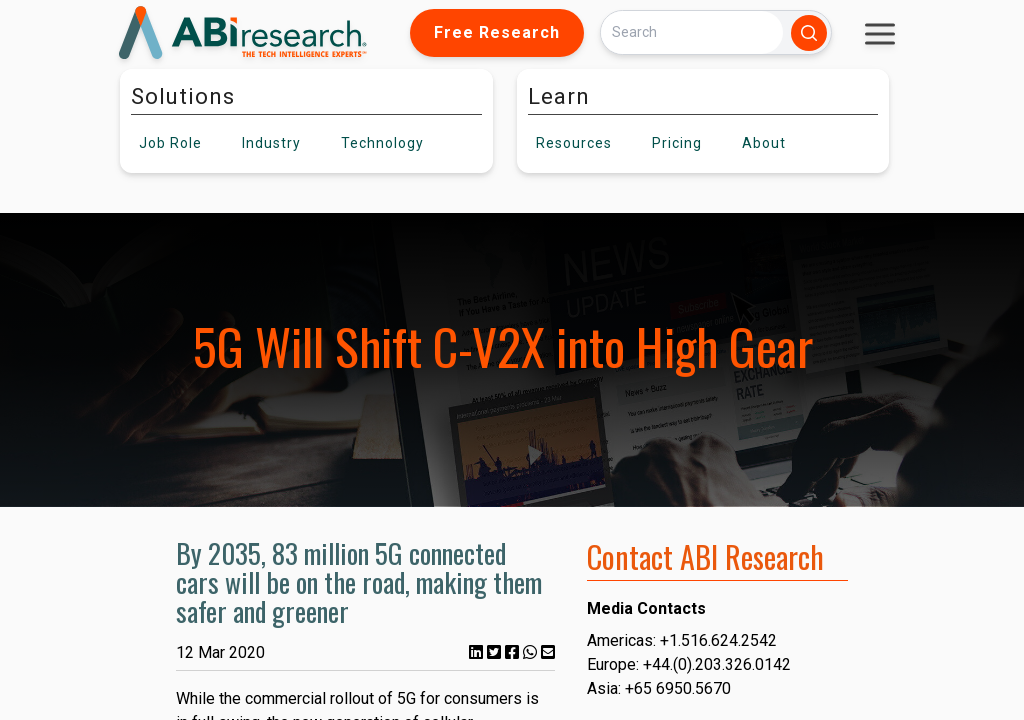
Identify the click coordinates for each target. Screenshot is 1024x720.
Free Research (497, 32)
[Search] (692, 32)
